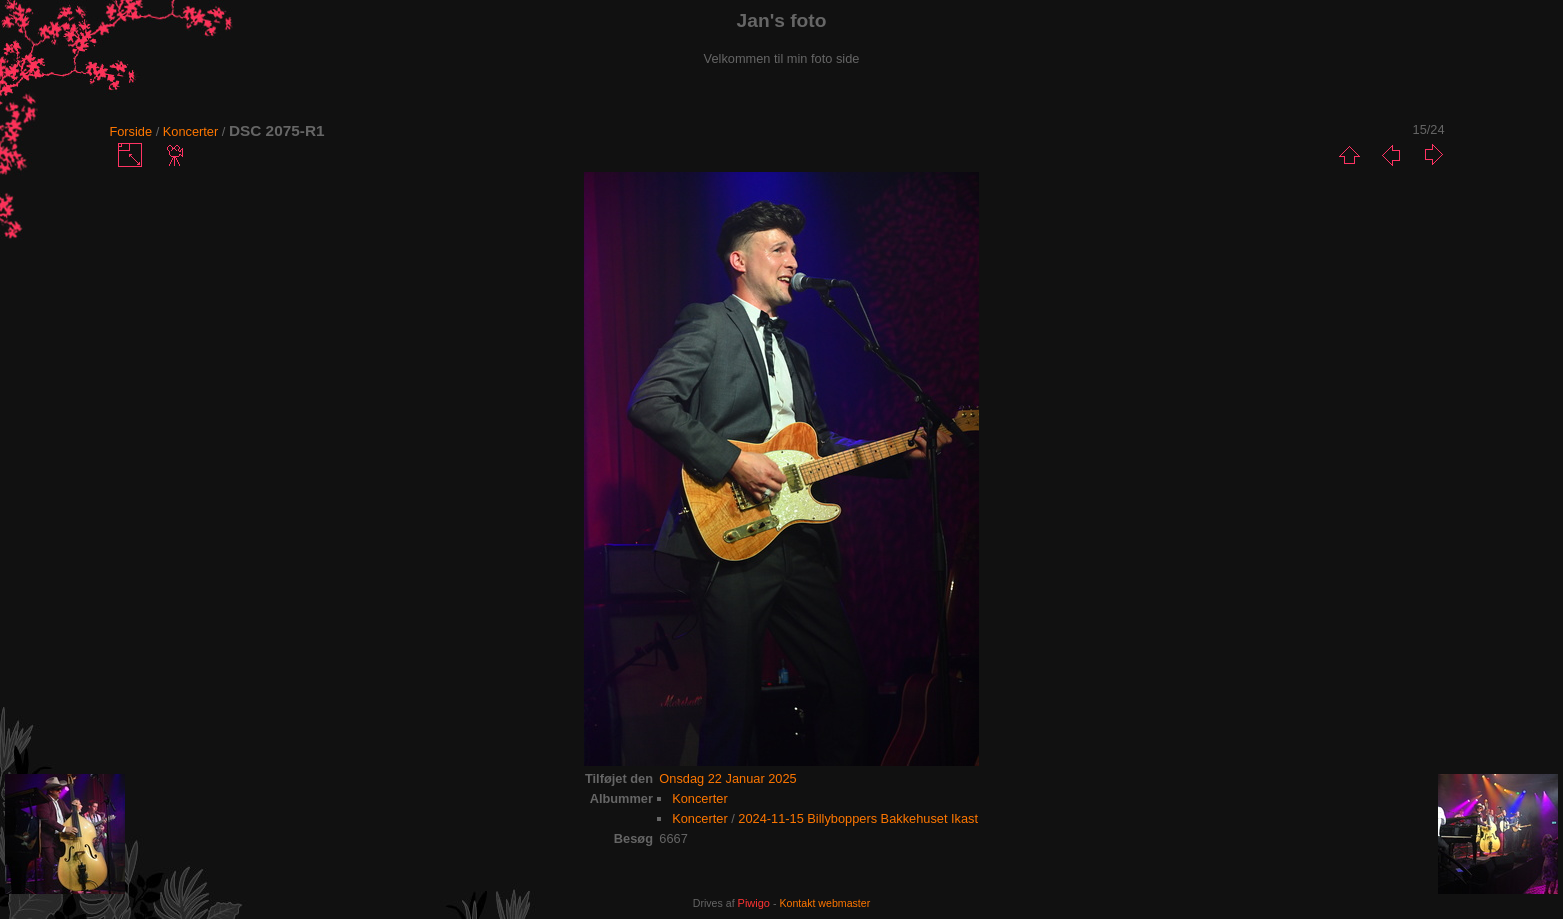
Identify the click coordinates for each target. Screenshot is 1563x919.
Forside (130, 131)
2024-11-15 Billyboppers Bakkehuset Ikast (858, 818)
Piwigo (754, 903)
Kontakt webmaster (824, 903)
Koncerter (190, 131)
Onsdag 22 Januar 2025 (727, 778)
